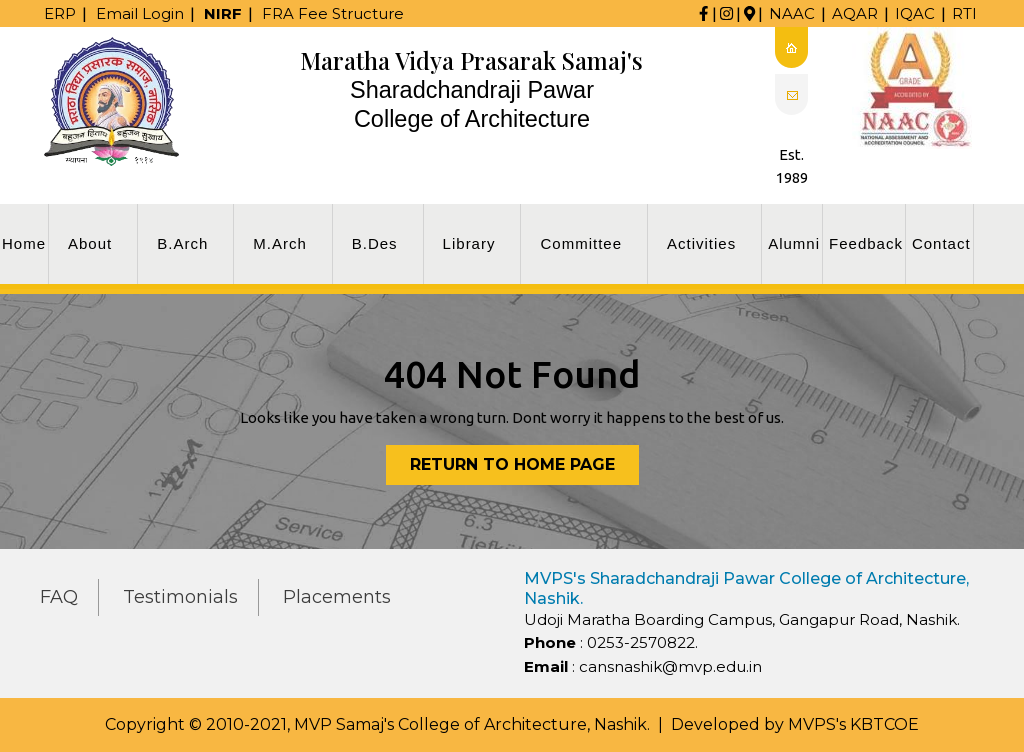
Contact (941, 243)
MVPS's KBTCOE (853, 724)
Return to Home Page (524, 468)
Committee (581, 243)
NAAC (792, 13)
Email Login (140, 13)
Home (24, 243)
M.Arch (280, 243)
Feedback (866, 243)
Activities (701, 243)
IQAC (915, 13)
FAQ (59, 597)
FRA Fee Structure (333, 13)
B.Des (375, 243)
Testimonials (180, 597)
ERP (60, 13)
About (90, 243)
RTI (964, 13)
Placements (337, 597)
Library (469, 243)
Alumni (794, 243)
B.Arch (182, 243)
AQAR (855, 13)
